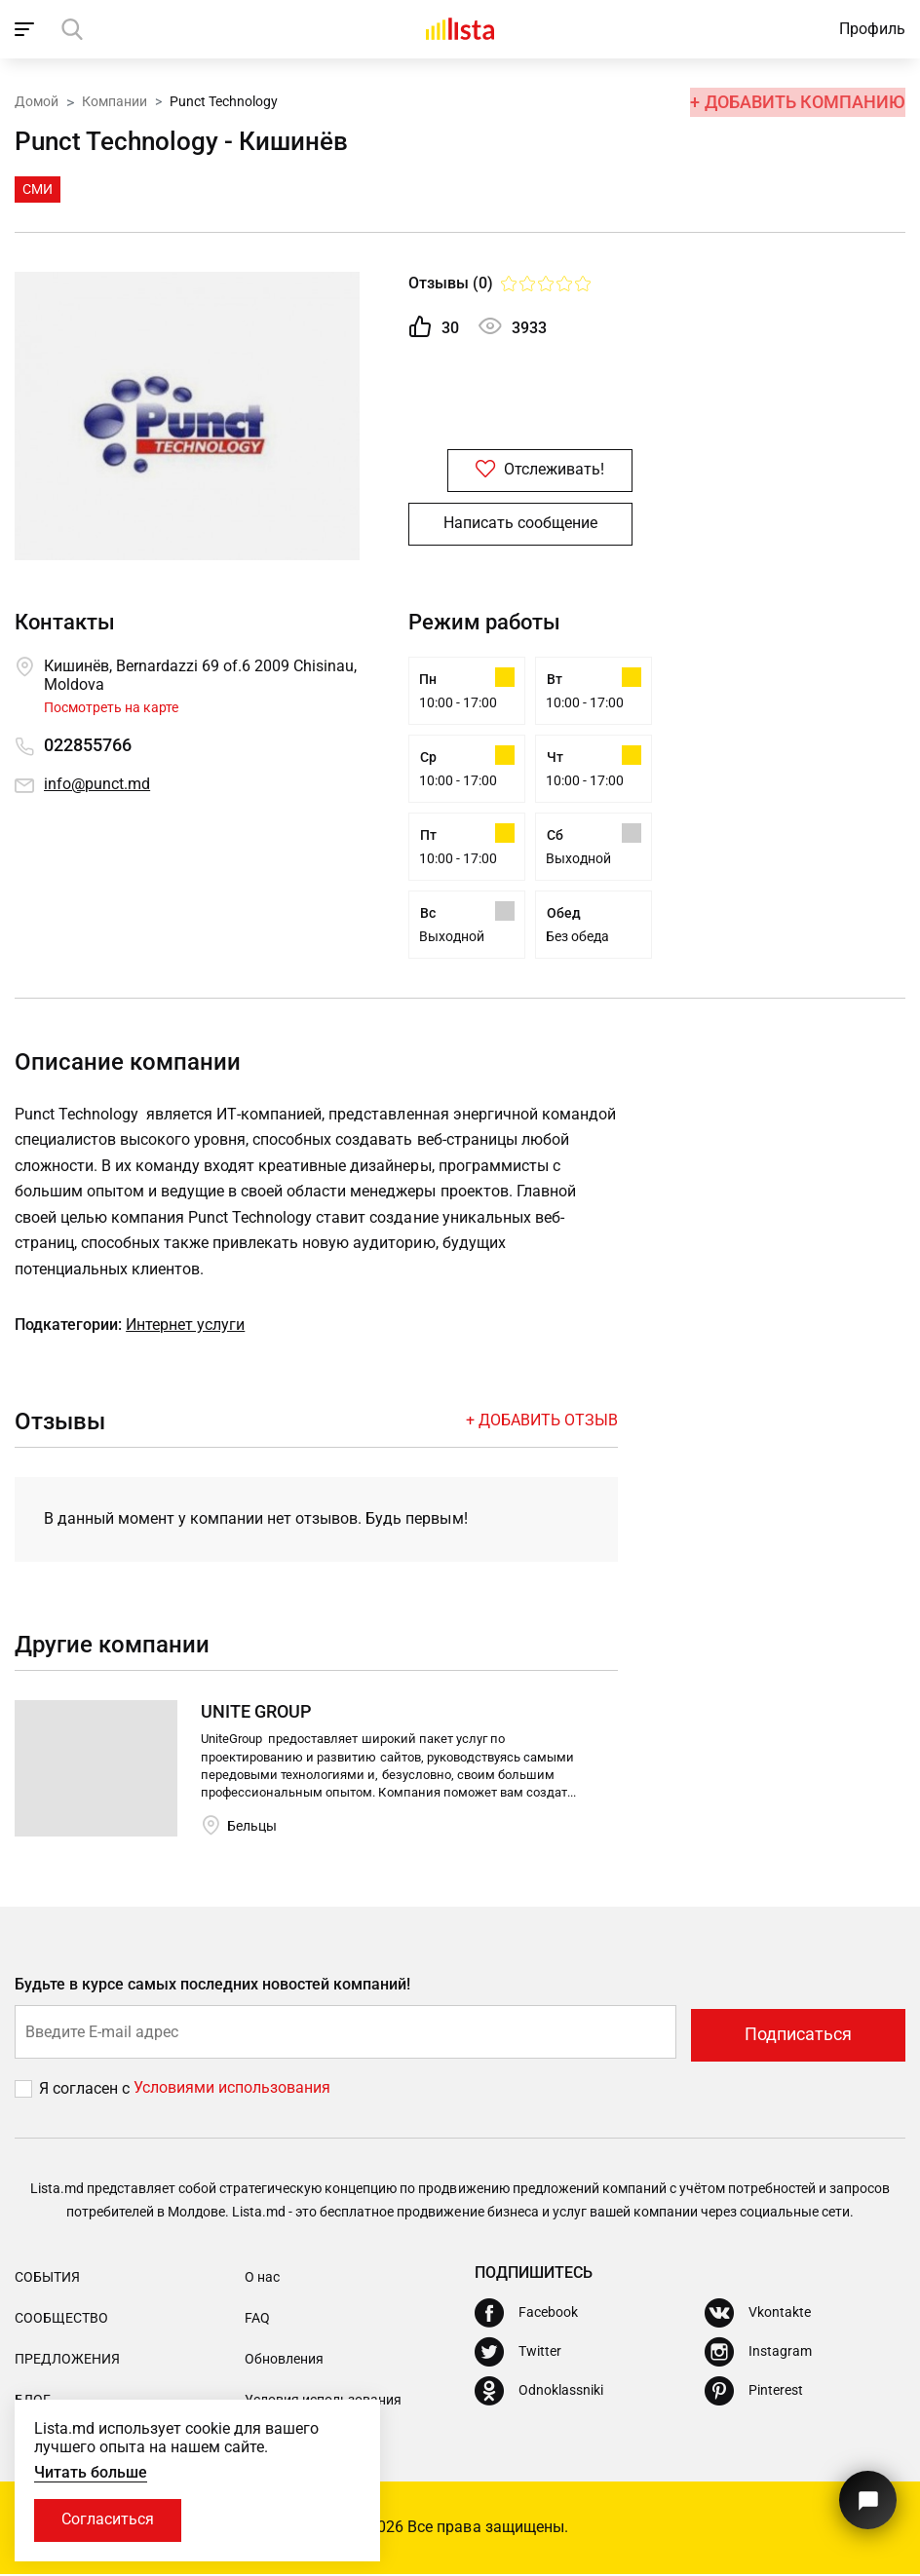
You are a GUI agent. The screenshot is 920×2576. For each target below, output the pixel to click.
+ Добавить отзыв (542, 1425)
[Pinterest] (754, 2392)
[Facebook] (526, 2315)
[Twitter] (518, 2353)
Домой (36, 100)
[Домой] (460, 29)
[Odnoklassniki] (539, 2392)
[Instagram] (758, 2353)
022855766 (88, 746)
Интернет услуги (185, 1329)
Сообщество (61, 2321)
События (47, 2279)
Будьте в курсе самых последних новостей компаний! (213, 1990)
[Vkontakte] (758, 2315)
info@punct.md (97, 785)
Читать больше (90, 2471)
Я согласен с (86, 2091)
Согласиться (109, 2520)
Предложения (67, 2361)
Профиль (872, 28)
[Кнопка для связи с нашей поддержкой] (866, 2495)
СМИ (37, 189)
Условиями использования (232, 2091)
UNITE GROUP (256, 1717)
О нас (262, 2279)
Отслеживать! (520, 471)
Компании (114, 100)
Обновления (284, 2361)
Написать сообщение (520, 524)
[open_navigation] (27, 29)
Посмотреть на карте (111, 707)
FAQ (257, 2321)
